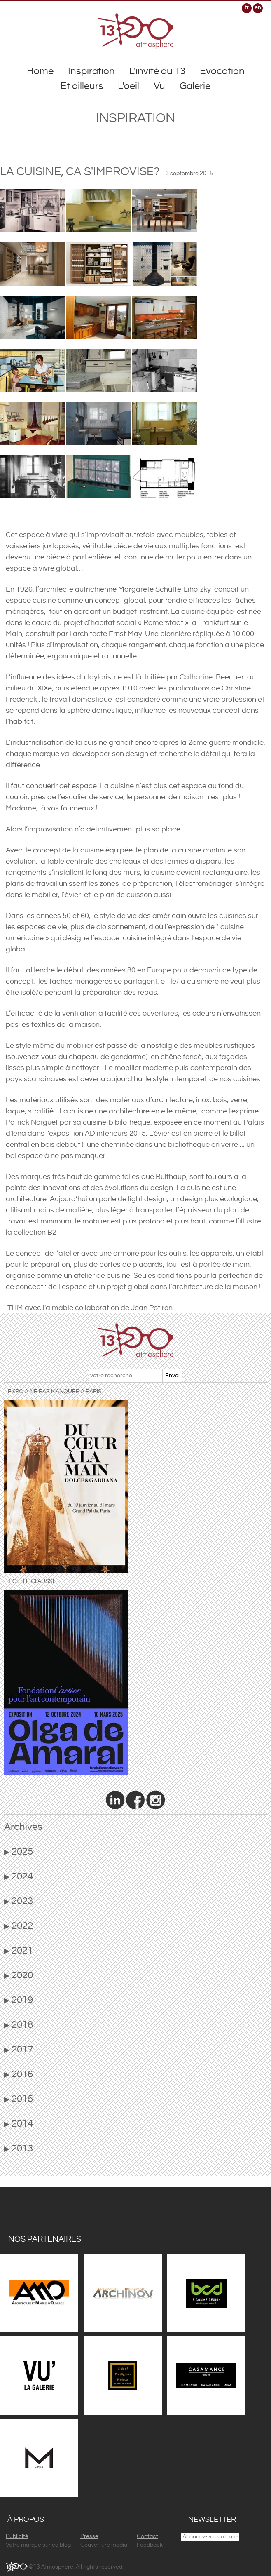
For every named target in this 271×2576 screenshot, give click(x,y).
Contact (147, 2536)
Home (40, 71)
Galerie (195, 86)
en (258, 7)
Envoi (172, 1375)
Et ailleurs (82, 86)
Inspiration (91, 71)
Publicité (17, 2536)
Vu (159, 86)
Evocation (222, 71)
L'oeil (128, 86)
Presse (89, 2536)
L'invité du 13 (157, 71)
